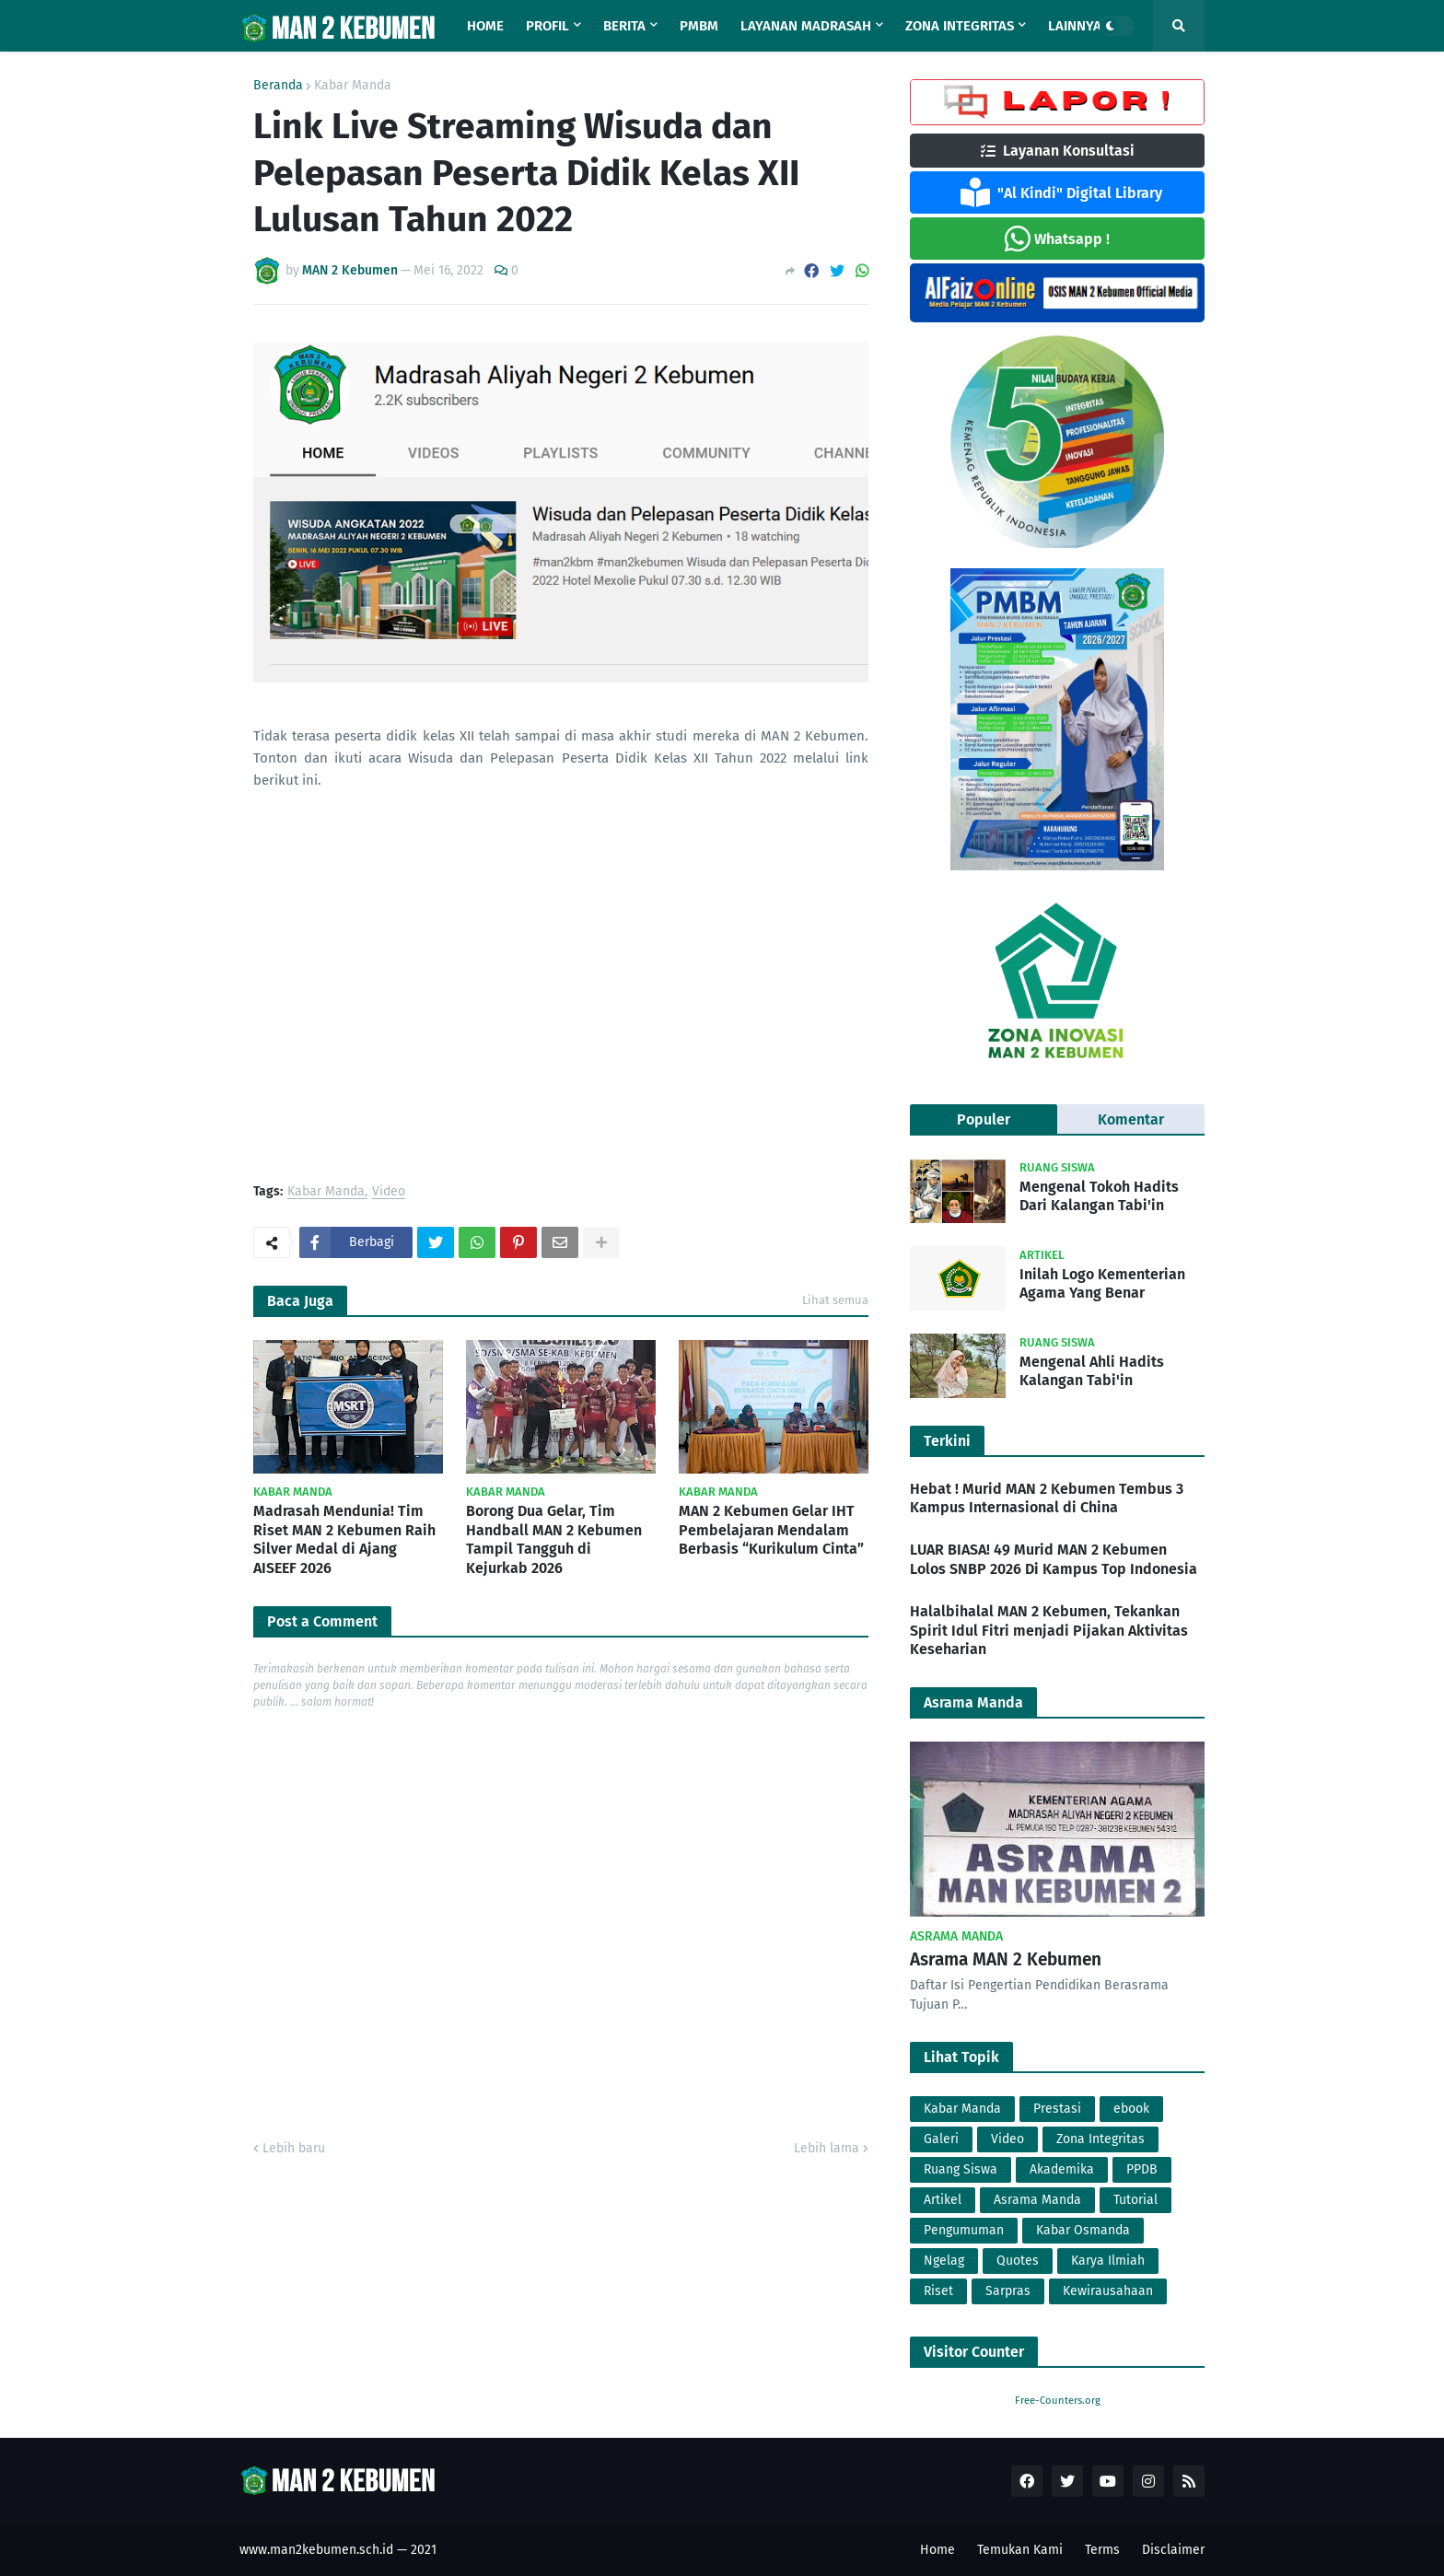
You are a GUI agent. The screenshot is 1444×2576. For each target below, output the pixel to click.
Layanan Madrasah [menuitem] (805, 25)
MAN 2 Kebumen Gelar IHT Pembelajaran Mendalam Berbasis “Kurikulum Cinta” (771, 1530)
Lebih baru (293, 2148)
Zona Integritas (1100, 2139)
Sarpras (1008, 2291)
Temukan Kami (1020, 2550)
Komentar (1131, 1119)
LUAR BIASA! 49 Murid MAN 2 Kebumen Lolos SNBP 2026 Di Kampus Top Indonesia (1053, 1559)
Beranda (278, 85)
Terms (1102, 2550)
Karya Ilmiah (1108, 2260)
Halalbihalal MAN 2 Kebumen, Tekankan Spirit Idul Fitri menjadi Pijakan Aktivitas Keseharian (1049, 1631)
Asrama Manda (1037, 2200)
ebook (1131, 2108)
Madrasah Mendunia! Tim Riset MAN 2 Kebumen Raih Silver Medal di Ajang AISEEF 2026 (344, 1539)
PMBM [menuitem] (699, 25)
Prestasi (1057, 2108)
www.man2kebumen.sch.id (316, 2550)
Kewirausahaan (1108, 2291)
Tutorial (1135, 2200)
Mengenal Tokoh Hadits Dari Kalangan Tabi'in (1099, 1196)
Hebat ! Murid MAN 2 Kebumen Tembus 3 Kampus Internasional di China (1046, 1498)
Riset (938, 2291)
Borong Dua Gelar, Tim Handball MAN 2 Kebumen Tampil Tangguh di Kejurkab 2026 (554, 1539)
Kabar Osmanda (1083, 2230)
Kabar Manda (352, 85)
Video (388, 1192)
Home (937, 2550)
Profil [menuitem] (547, 25)
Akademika (1062, 2169)
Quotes (1017, 2260)
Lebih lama (826, 2148)
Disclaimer (1173, 2550)
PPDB (1142, 2169)
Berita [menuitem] (624, 25)
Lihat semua (835, 1300)
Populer (983, 1119)
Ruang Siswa (960, 2169)
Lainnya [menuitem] (1074, 25)
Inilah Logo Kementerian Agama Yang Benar (1102, 1283)
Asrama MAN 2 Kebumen (1005, 1959)
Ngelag (944, 2260)
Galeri (941, 2139)
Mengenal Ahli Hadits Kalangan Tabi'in (1091, 1371)
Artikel (942, 2200)
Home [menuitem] (485, 25)
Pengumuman (964, 2230)
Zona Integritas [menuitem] (959, 25)
